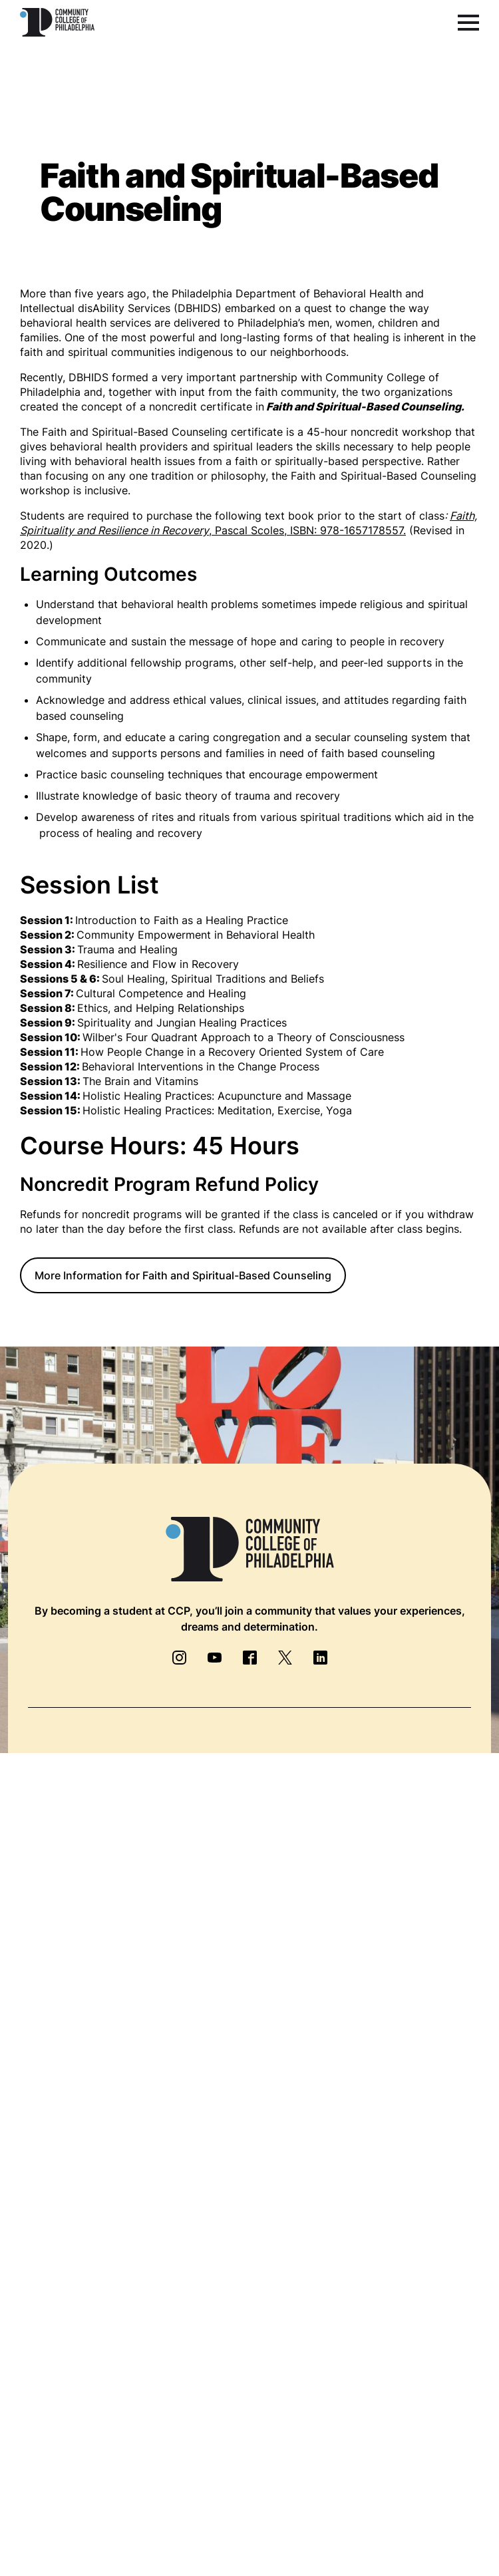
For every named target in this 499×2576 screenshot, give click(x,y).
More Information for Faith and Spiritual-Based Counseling (183, 1275)
